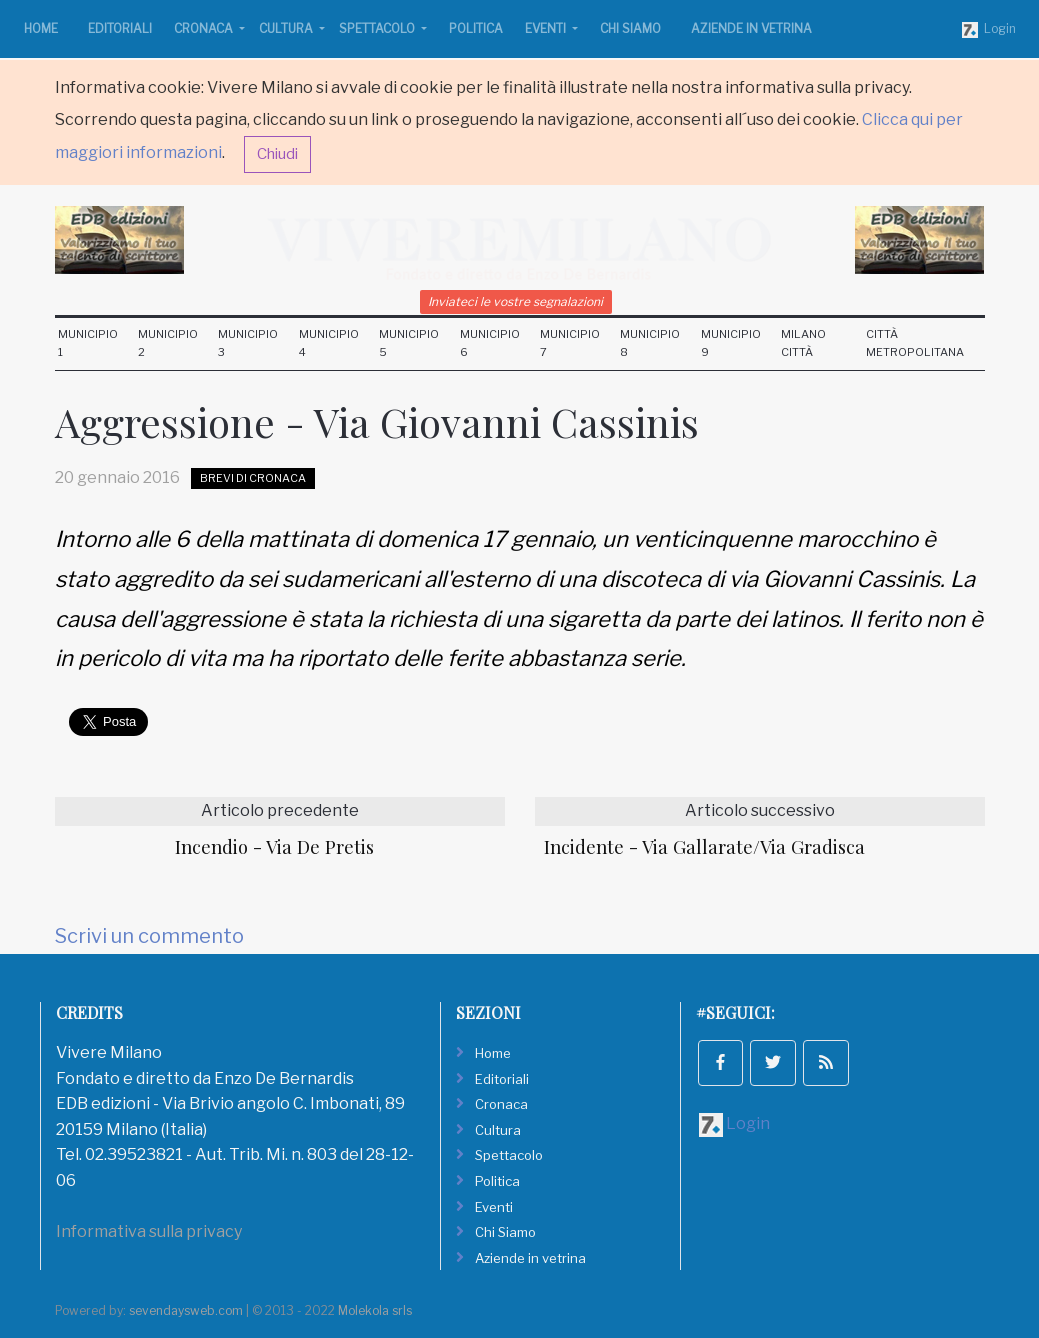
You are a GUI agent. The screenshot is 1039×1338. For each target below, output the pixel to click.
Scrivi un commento (149, 936)
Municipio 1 (88, 343)
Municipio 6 (490, 343)
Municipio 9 (731, 343)
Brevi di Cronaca (253, 478)
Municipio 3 (248, 343)
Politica (476, 28)
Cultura (287, 28)
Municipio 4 (329, 343)
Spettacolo (378, 28)
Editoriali (120, 28)
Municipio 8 (650, 343)
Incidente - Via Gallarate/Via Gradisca (704, 846)
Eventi (547, 28)
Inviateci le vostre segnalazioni (515, 301)
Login (989, 29)
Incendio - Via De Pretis (274, 846)
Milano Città (803, 343)
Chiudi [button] (277, 154)
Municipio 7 (570, 343)
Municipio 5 (409, 343)
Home (41, 28)
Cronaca (205, 28)
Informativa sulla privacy (149, 1231)
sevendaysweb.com (186, 1310)
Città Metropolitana (915, 343)
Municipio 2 (168, 343)
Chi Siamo (630, 28)
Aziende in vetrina (751, 28)
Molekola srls (375, 1310)
